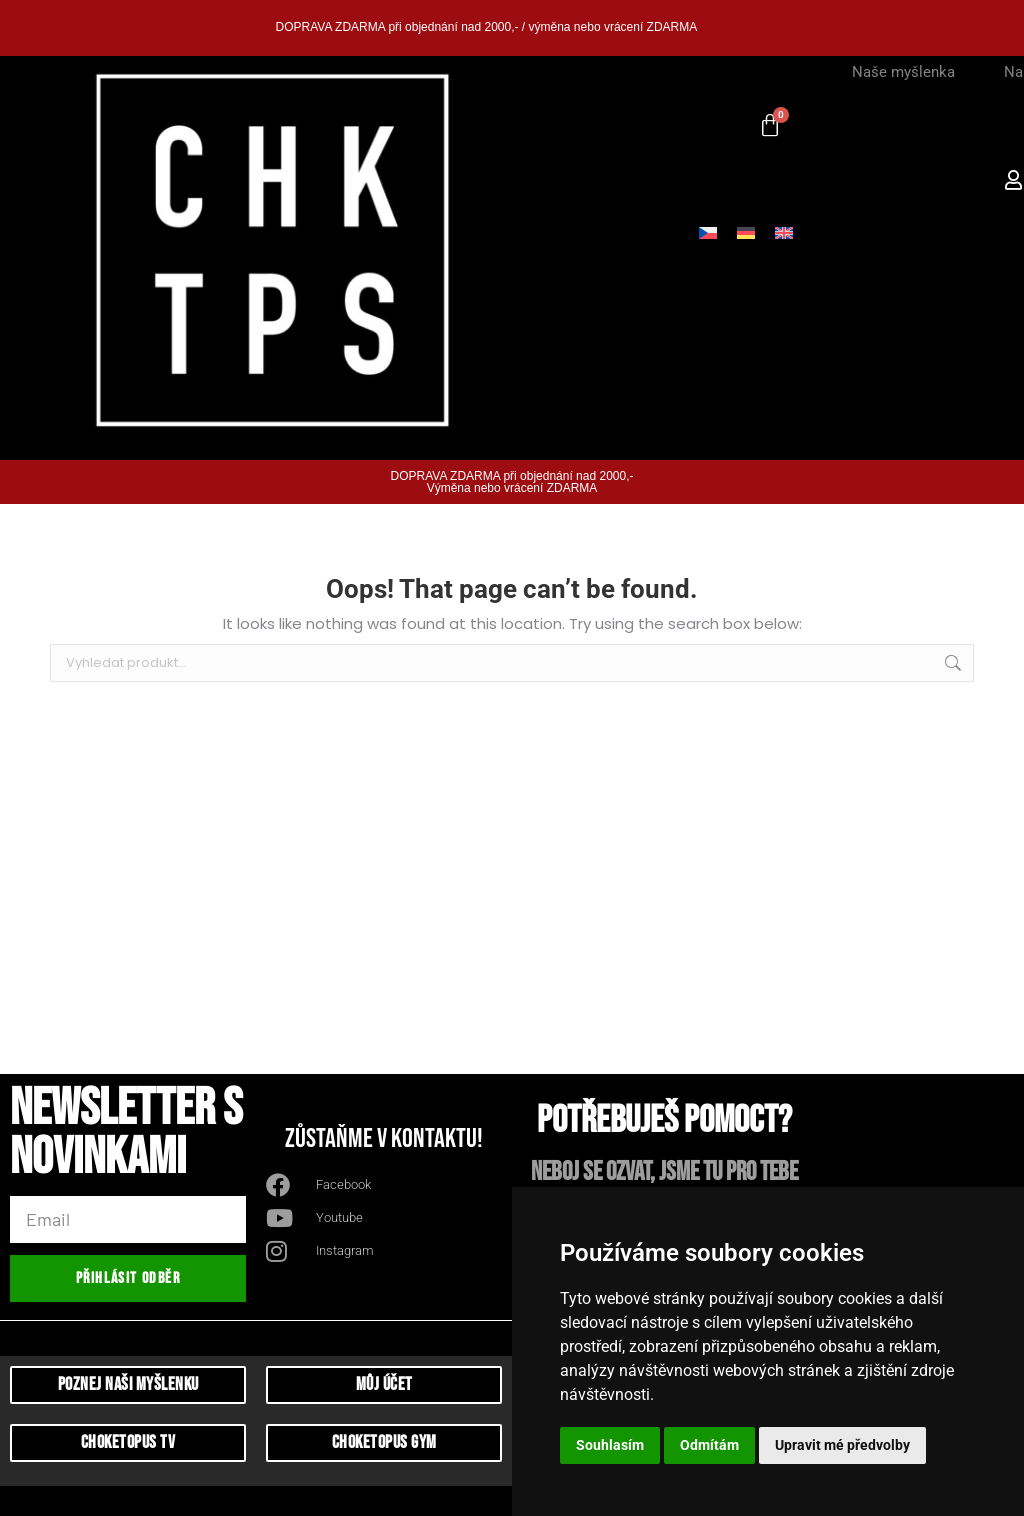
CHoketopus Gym (384, 1442)
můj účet (384, 1384)
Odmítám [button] (709, 1445)
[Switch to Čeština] (708, 232)
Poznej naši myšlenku (128, 1384)
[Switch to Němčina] (746, 232)
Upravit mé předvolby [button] (842, 1445)
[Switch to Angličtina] (784, 232)
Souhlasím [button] (610, 1445)
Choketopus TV (128, 1442)
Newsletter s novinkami (126, 1136)
